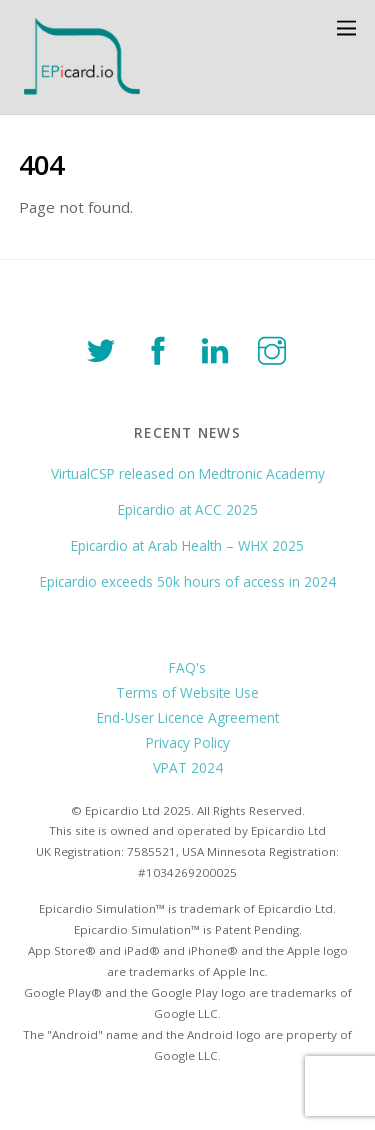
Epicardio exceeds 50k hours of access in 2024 (188, 581)
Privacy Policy (188, 742)
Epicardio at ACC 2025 (188, 509)
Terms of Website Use (187, 692)
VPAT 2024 (188, 767)
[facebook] (161, 347)
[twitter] (104, 347)
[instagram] (275, 347)
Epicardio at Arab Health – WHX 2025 (187, 545)
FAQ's (187, 667)
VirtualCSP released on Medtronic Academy (188, 473)
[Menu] (346, 27)
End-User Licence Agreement (188, 717)
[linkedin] (218, 347)
